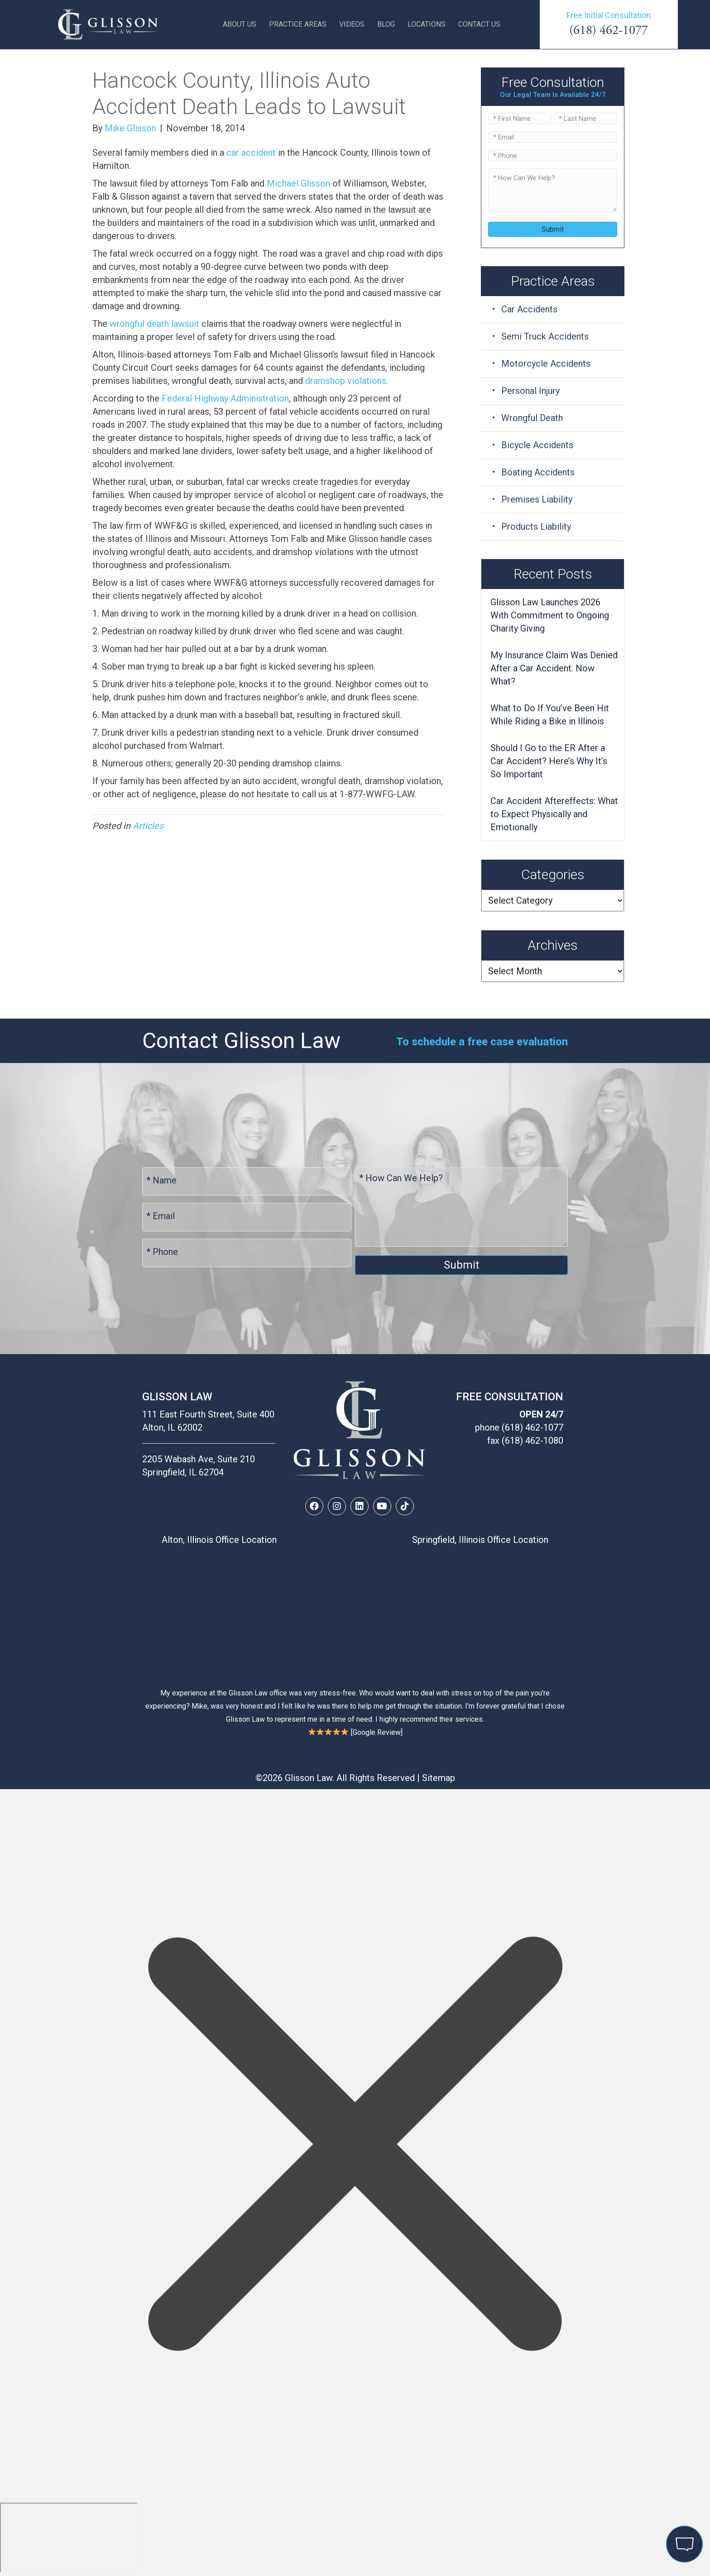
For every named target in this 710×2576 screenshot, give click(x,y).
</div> (69, 2537)
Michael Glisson (298, 183)
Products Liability (536, 526)
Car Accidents (529, 309)
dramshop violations (345, 380)
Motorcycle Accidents (545, 363)
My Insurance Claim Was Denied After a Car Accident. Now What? (554, 668)
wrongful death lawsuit (154, 323)
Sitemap (438, 1777)
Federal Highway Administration (225, 398)
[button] (314, 1506)
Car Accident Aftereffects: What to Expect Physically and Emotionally (554, 814)
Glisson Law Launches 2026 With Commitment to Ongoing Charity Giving (549, 615)
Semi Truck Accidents (545, 336)
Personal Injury (530, 390)
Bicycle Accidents (537, 445)
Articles (148, 825)
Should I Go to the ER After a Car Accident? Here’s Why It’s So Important (548, 761)
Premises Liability (536, 499)
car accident (251, 152)
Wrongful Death (532, 417)
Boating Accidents (538, 472)
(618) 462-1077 (608, 30)
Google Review (377, 1732)
